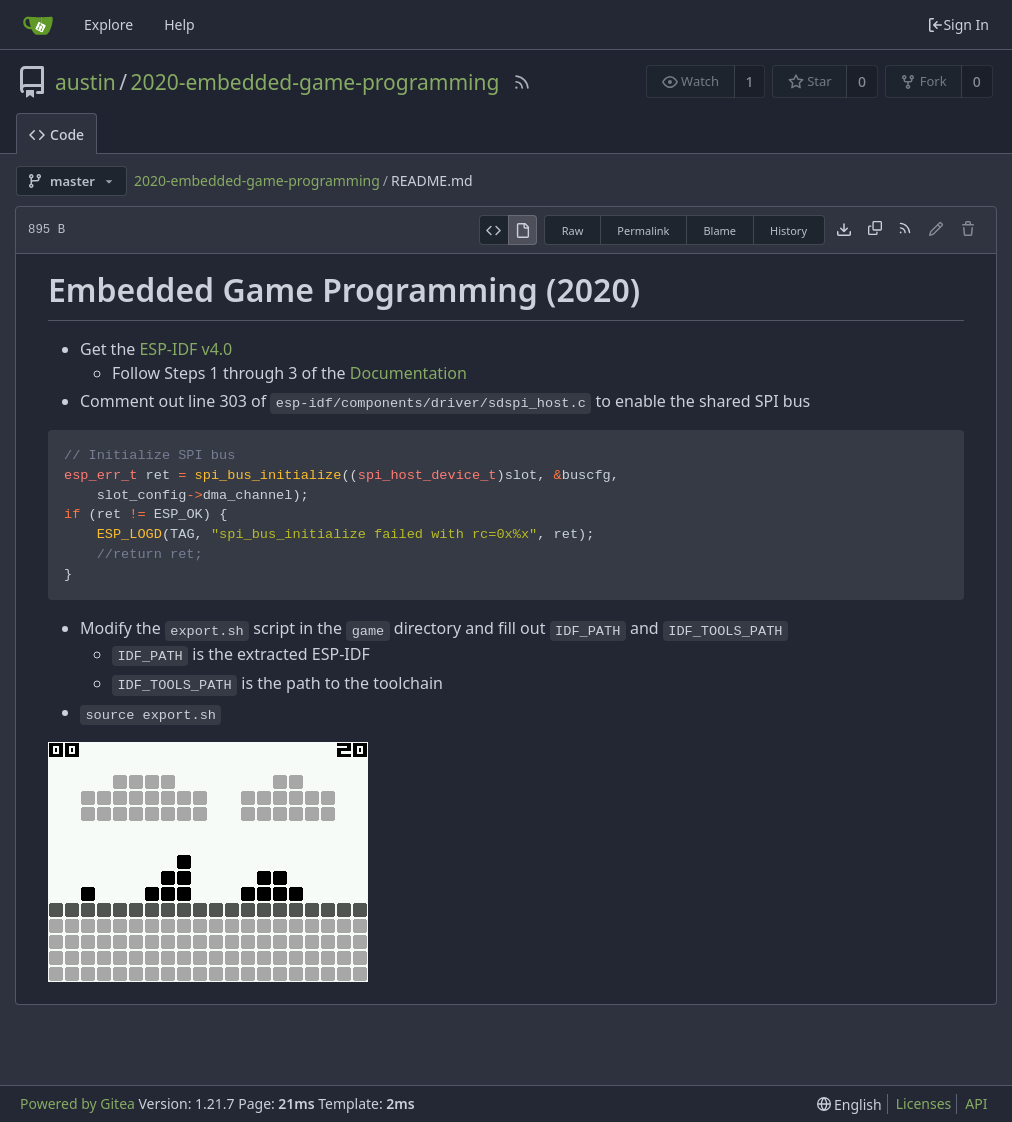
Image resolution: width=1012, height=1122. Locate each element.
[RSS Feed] (522, 82)
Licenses (924, 1103)
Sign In (958, 24)
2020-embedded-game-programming (315, 82)
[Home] (38, 25)
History (788, 230)
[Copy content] (875, 230)
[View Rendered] (523, 230)
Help (179, 24)
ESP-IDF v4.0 (185, 349)
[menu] (849, 1104)
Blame (719, 230)
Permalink (643, 230)
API (976, 1103)
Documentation (408, 373)
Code (56, 134)
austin (85, 82)
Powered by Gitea (77, 1103)
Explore (108, 24)
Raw (573, 230)
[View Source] (493, 230)
